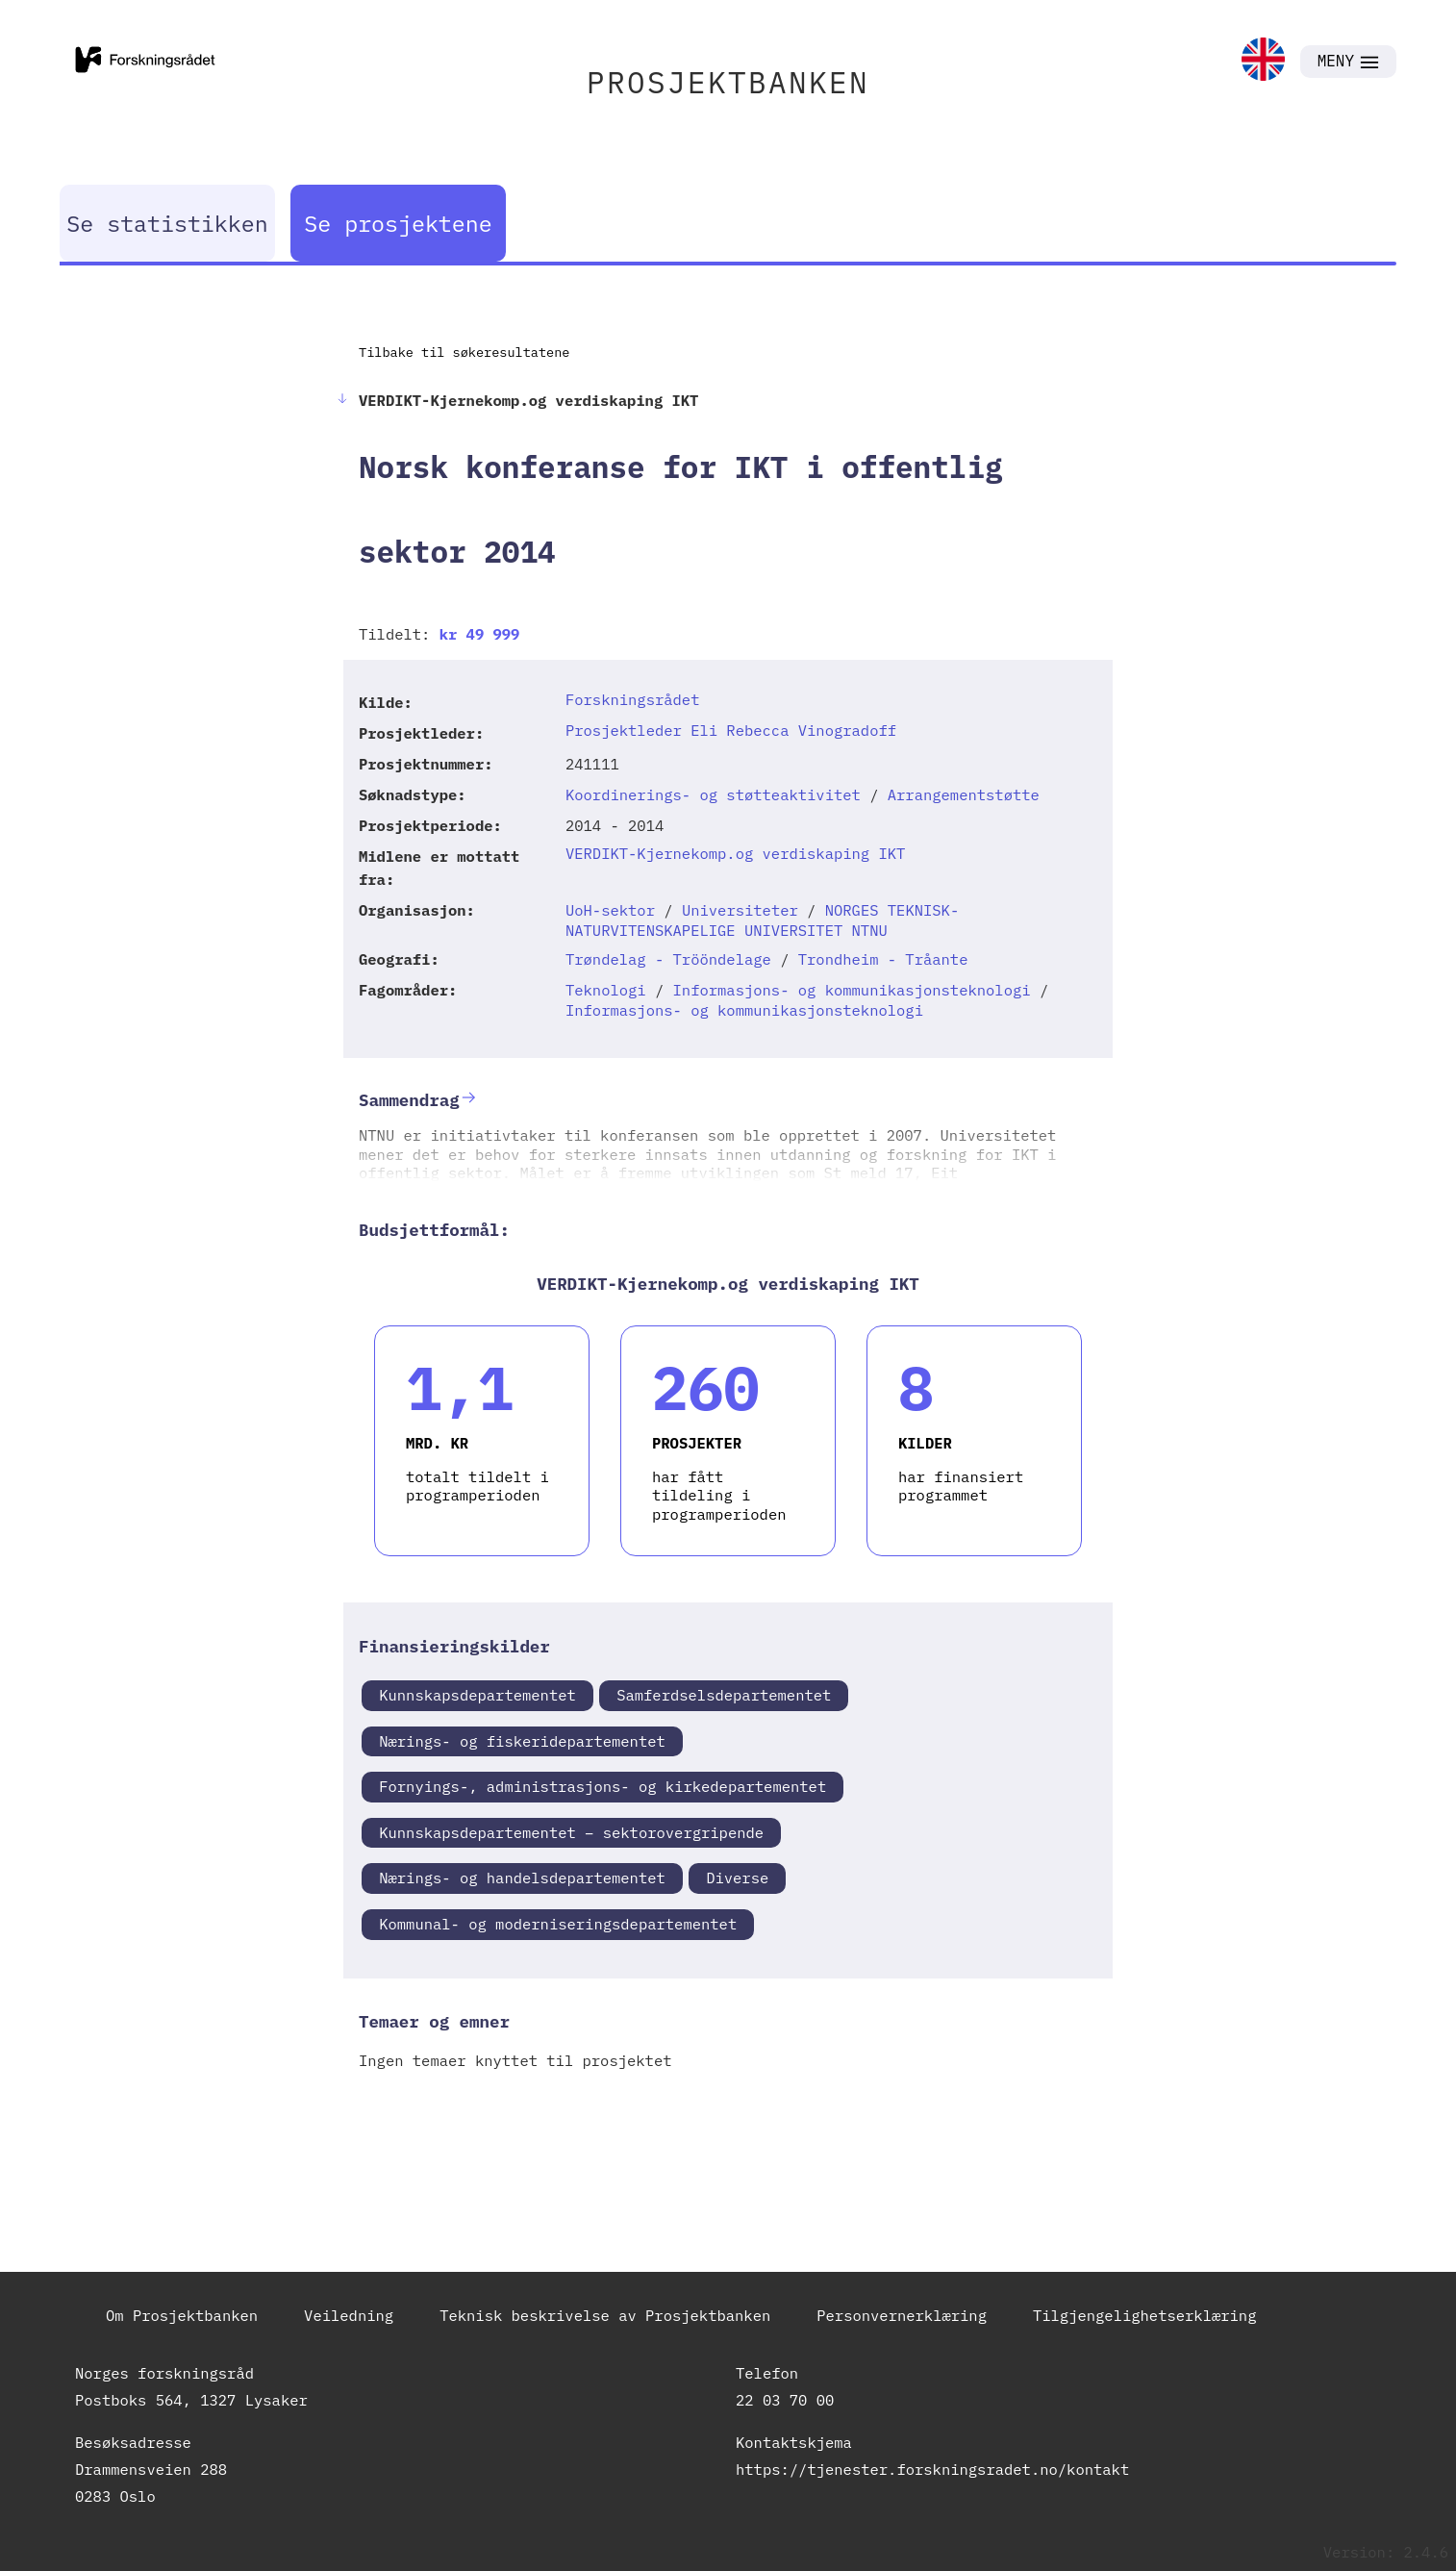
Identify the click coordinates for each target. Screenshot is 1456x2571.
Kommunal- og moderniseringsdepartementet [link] (558, 1923)
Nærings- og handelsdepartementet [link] (522, 1877)
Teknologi (605, 989)
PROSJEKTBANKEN (728, 82)
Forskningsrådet (632, 699)
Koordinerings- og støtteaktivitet (713, 794)
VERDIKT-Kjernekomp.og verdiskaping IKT (735, 853)
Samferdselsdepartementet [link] (723, 1694)
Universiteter (740, 910)
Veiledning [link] (348, 2315)
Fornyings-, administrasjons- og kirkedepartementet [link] (602, 1786)
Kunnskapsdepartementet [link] (477, 1694)
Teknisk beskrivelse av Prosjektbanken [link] (604, 2315)
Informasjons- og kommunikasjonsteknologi (852, 989)
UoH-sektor (610, 910)
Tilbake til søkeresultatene (464, 352)
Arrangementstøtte (964, 794)
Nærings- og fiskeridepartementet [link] (522, 1741)
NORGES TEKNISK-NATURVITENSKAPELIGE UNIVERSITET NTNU (762, 920)
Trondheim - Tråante (883, 959)
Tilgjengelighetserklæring (1145, 2315)
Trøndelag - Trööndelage (668, 959)
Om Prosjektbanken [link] (182, 2315)
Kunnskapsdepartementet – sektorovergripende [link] (571, 1832)
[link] (1263, 61)
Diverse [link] (737, 1877)
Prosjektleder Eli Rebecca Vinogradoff (730, 730)
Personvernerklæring (901, 2315)
